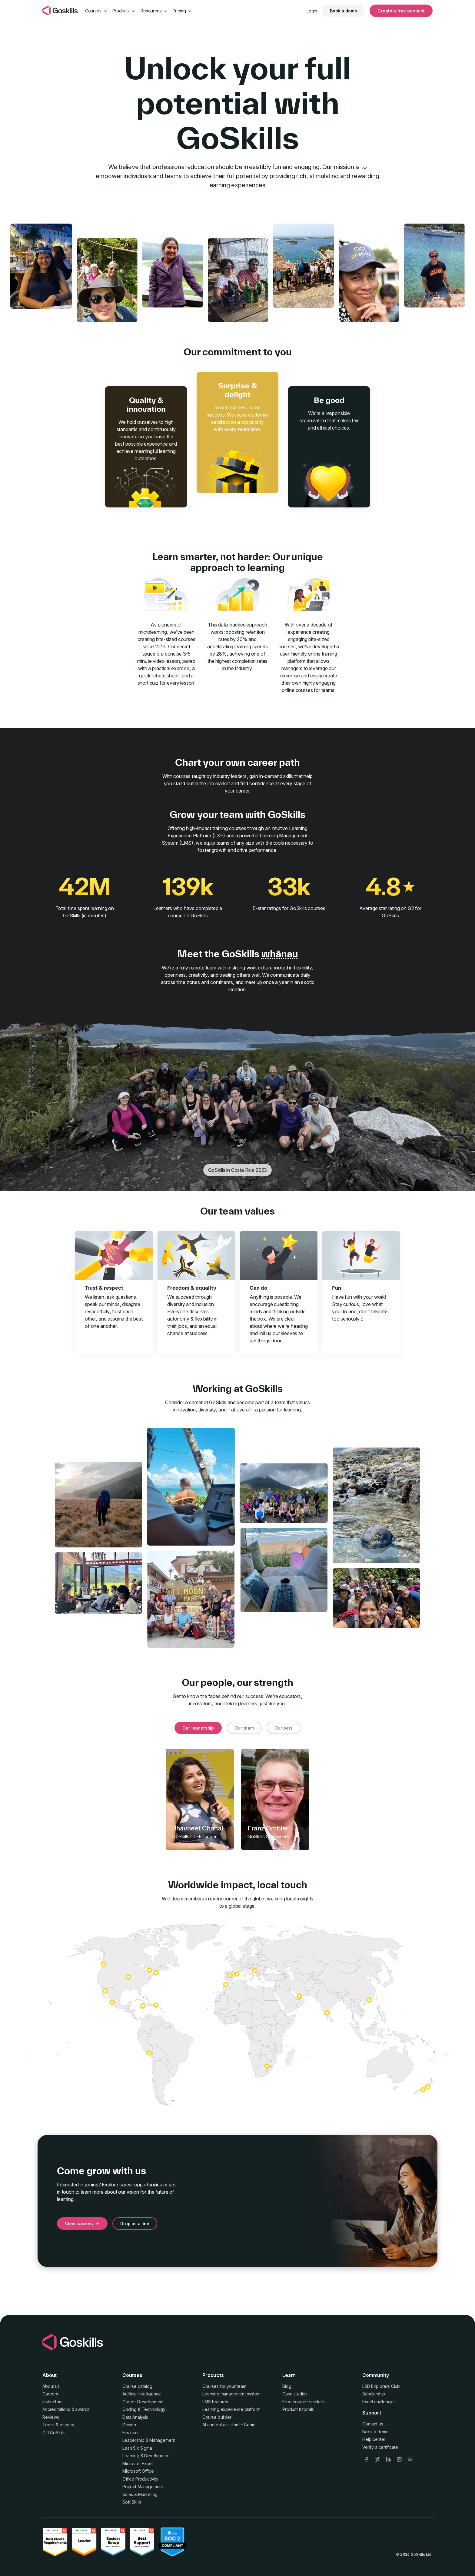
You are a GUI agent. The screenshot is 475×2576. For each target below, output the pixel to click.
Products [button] (124, 10)
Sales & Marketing (140, 2494)
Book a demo (343, 10)
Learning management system (231, 2393)
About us (51, 2386)
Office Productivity (140, 2478)
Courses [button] (96, 10)
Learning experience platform (231, 2409)
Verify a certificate (380, 2447)
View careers (82, 2223)
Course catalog (137, 2386)
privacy (67, 2424)
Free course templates (304, 2401)
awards (82, 2409)
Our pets (283, 1727)
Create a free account (401, 10)
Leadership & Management (148, 2440)
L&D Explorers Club (381, 2386)
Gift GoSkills (53, 2432)
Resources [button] (154, 10)
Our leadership (198, 1727)
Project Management (142, 2486)
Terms (48, 2424)
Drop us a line (134, 2223)
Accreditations (56, 2409)
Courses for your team (224, 2386)
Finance (130, 2432)
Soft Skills (131, 2502)
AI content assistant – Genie (229, 2424)
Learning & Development (146, 2455)
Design (129, 2424)
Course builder (216, 2417)
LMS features (215, 2401)
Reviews (50, 2417)
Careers (50, 2393)
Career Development (143, 2401)
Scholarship (373, 2393)
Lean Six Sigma (137, 2448)
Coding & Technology (143, 2409)
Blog (286, 2386)
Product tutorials (298, 2409)
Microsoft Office (138, 2471)
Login (312, 10)
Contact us (372, 2423)
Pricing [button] (182, 10)
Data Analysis (135, 2417)
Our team (244, 1727)
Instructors (52, 2401)
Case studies (294, 2393)
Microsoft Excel (137, 2463)
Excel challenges (378, 2401)
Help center (373, 2439)
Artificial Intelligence (141, 2393)
